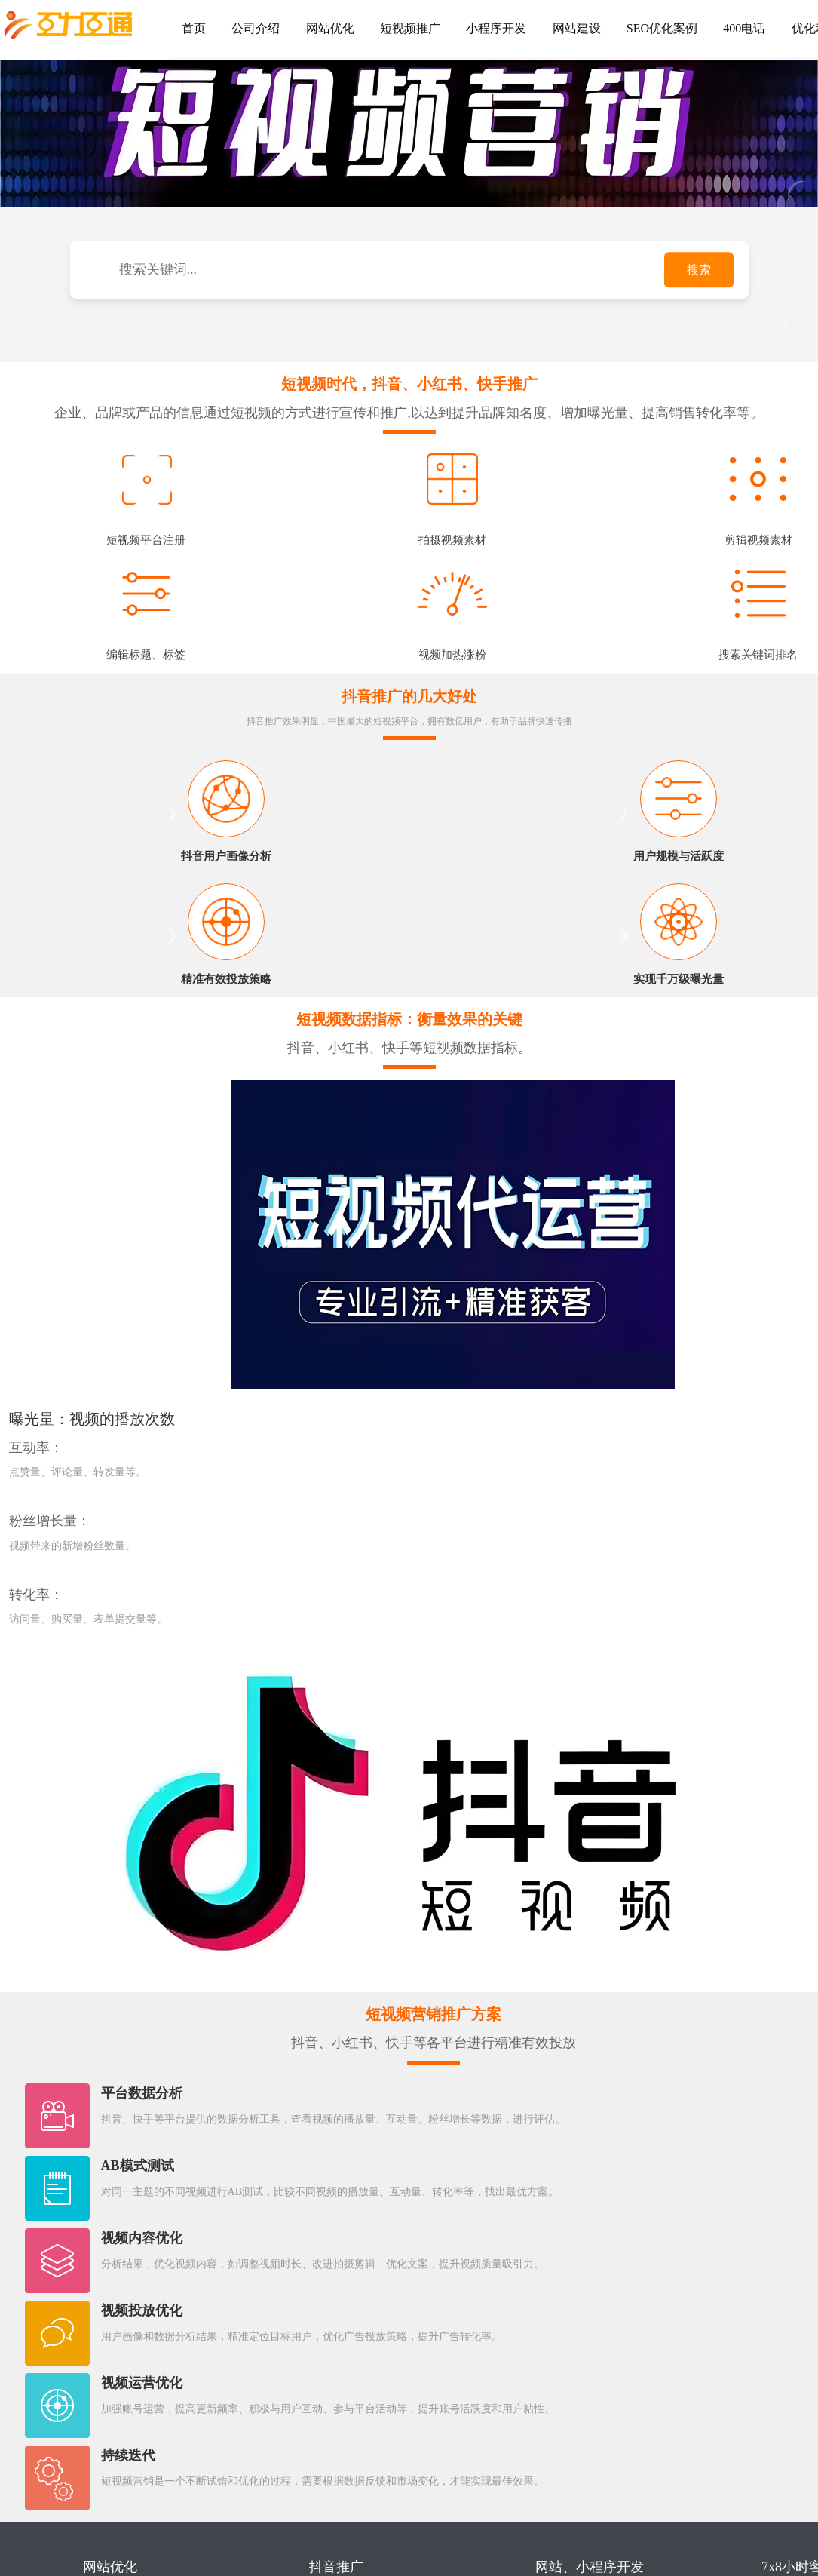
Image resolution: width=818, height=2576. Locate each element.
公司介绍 (251, 27)
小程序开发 (482, 27)
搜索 (699, 269)
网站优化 (323, 27)
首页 (192, 27)
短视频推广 (399, 27)
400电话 (721, 27)
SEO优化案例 (642, 27)
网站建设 (559, 27)
